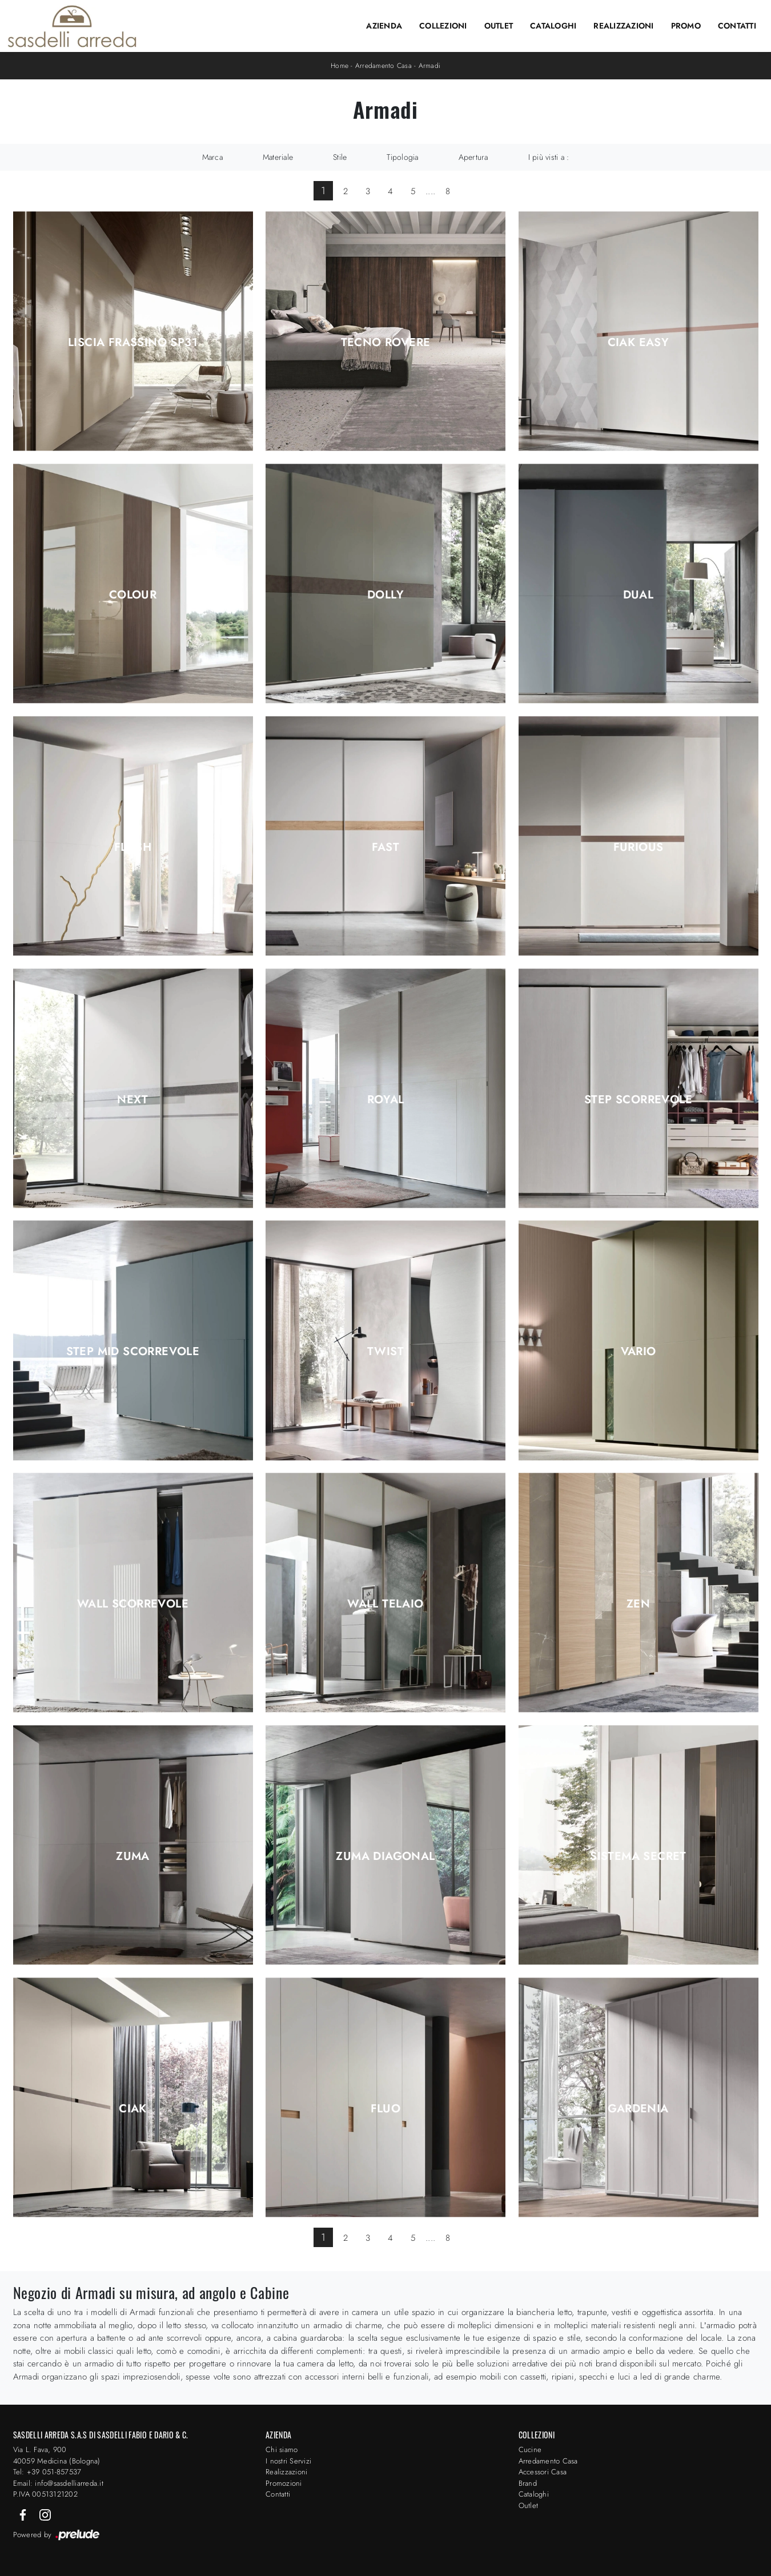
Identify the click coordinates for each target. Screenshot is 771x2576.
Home (339, 66)
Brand (528, 2483)
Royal (385, 1100)
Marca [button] (212, 157)
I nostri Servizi (288, 2461)
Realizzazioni (623, 25)
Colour (132, 595)
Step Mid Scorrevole (133, 1351)
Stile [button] (340, 157)
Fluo (386, 2109)
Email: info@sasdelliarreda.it (58, 2483)
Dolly (385, 595)
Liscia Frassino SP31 (133, 342)
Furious (638, 847)
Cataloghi (553, 25)
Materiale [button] (278, 157)
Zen (638, 1604)
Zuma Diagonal (385, 1856)
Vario (638, 1351)
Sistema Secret (638, 1856)
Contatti (737, 25)
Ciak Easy (638, 342)
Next (132, 1100)
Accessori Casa (543, 2471)
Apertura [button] (473, 157)
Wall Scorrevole (132, 1604)
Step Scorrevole (638, 1100)
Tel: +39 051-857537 (47, 2471)
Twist (385, 1351)
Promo (686, 25)
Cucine (530, 2449)
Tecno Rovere (386, 342)
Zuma (133, 1856)
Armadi (430, 66)
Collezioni (443, 25)
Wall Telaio (385, 1604)
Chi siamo (282, 2449)
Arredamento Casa (383, 66)
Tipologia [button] (402, 157)
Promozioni (284, 2483)
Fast (386, 847)
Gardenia (638, 2109)
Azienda (384, 25)
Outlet (498, 25)
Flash (132, 847)
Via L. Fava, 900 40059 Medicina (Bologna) (57, 2455)
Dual (638, 595)
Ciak (133, 2109)
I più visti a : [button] (548, 157)
